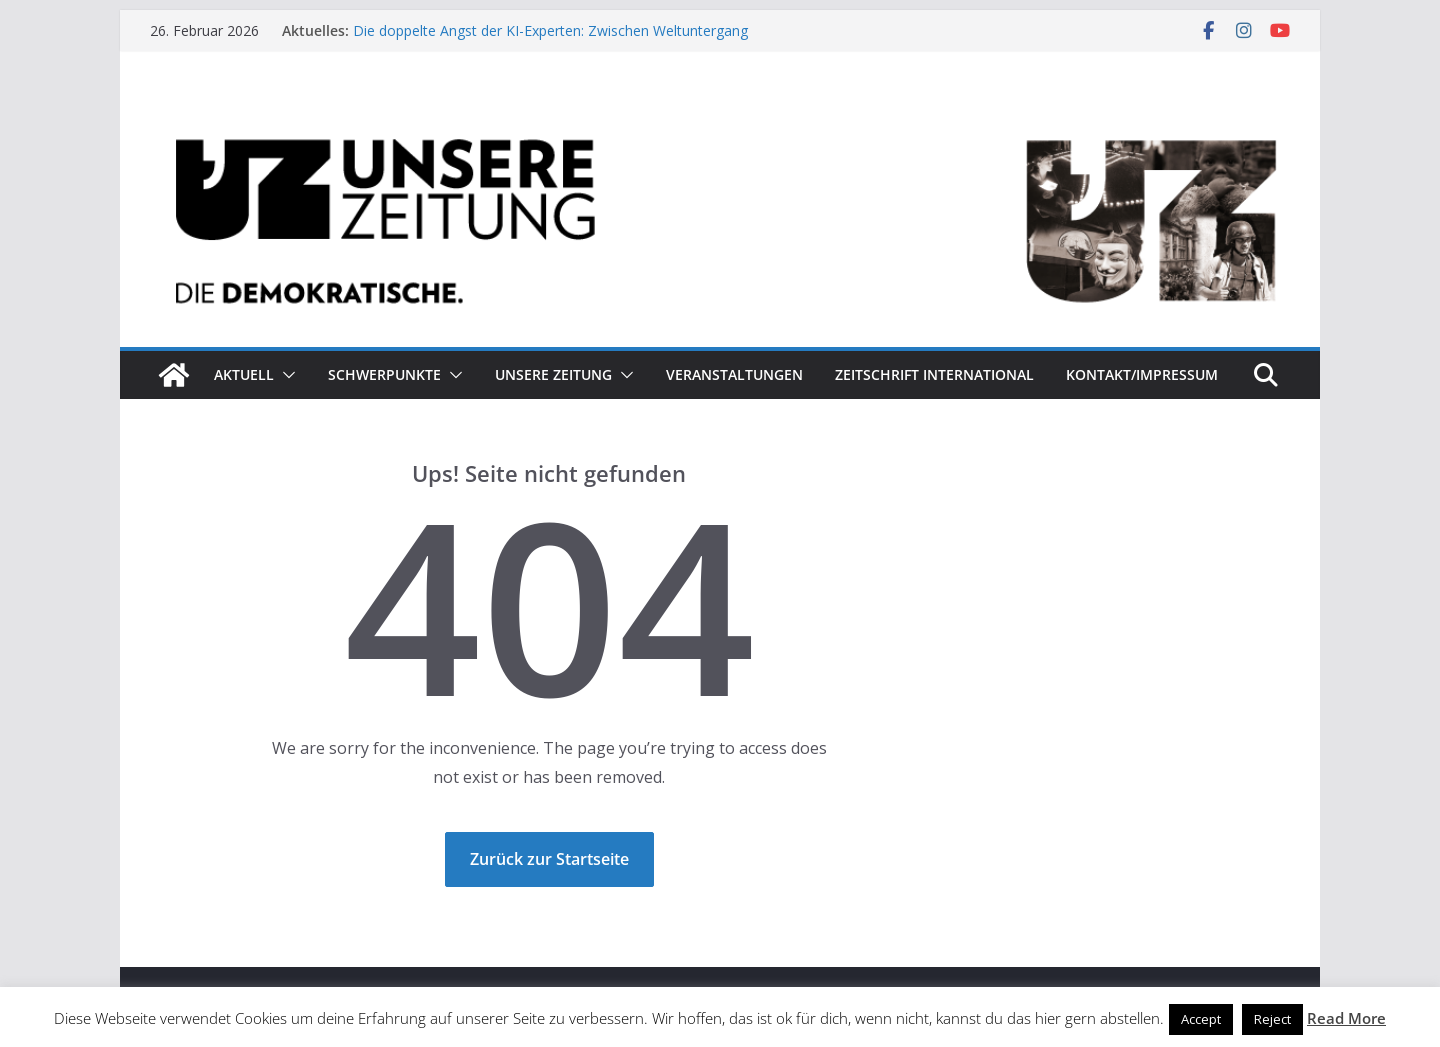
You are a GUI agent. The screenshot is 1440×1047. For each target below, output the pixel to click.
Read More (1346, 1018)
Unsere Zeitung (553, 374)
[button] (285, 375)
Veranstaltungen (734, 374)
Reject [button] (1272, 1019)
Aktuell (244, 374)
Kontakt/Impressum (1142, 374)
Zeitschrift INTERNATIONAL (934, 374)
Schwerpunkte (384, 374)
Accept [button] (1201, 1019)
